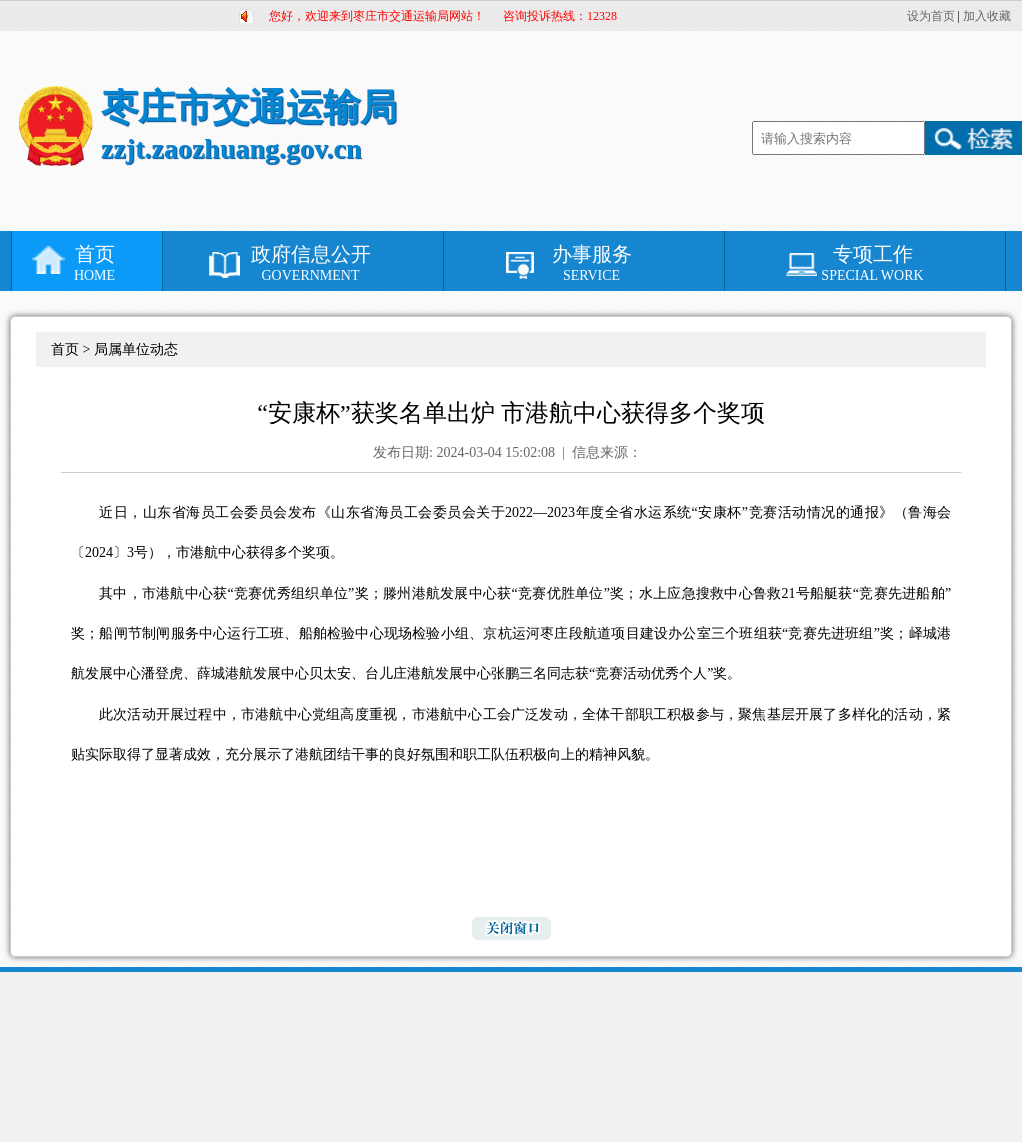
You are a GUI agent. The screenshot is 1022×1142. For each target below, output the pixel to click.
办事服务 (591, 263)
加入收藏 (987, 16)
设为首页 (931, 16)
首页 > (72, 349)
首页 (94, 263)
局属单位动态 (136, 349)
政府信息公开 (310, 263)
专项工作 (872, 263)
